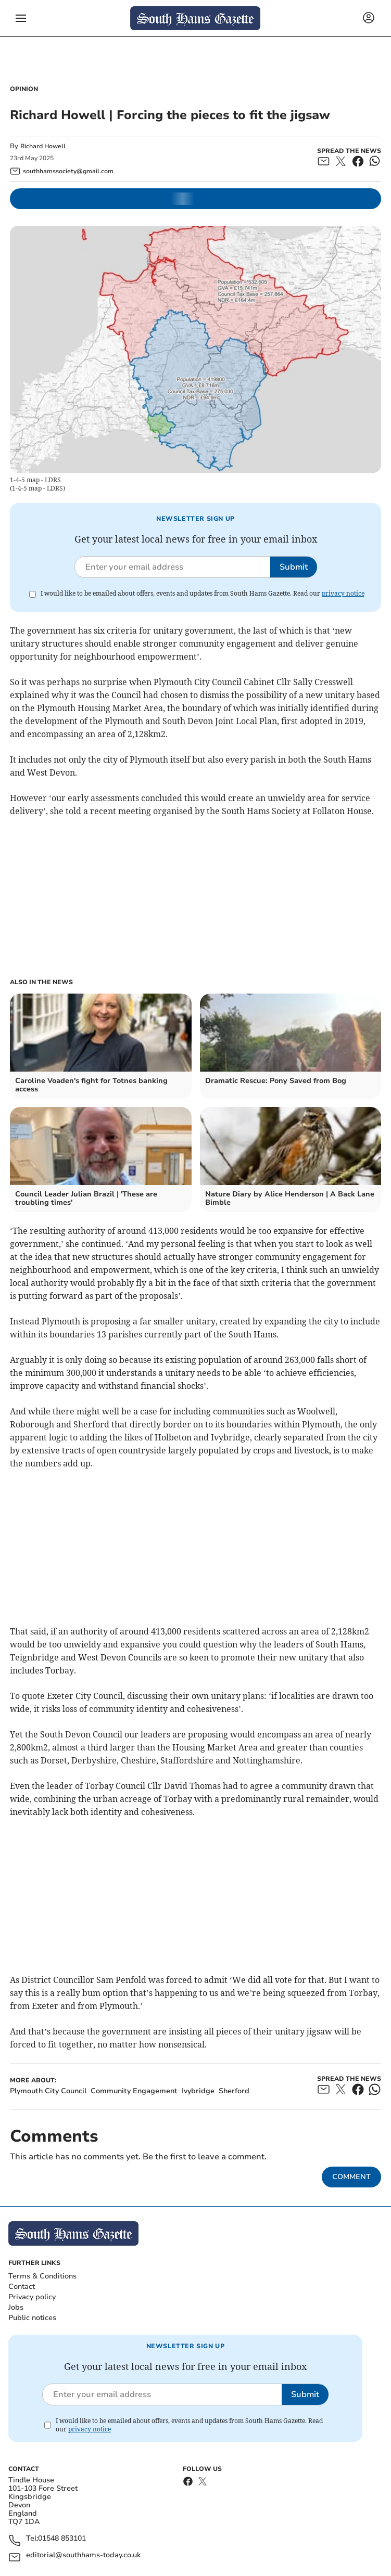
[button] (20, 18)
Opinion (24, 89)
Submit (294, 567)
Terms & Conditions (42, 2276)
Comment (351, 2177)
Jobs (15, 2307)
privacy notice (343, 593)
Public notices (32, 2318)
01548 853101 (62, 2538)
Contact (21, 2286)
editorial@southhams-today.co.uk (83, 2555)
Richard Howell (43, 146)
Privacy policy (32, 2297)
